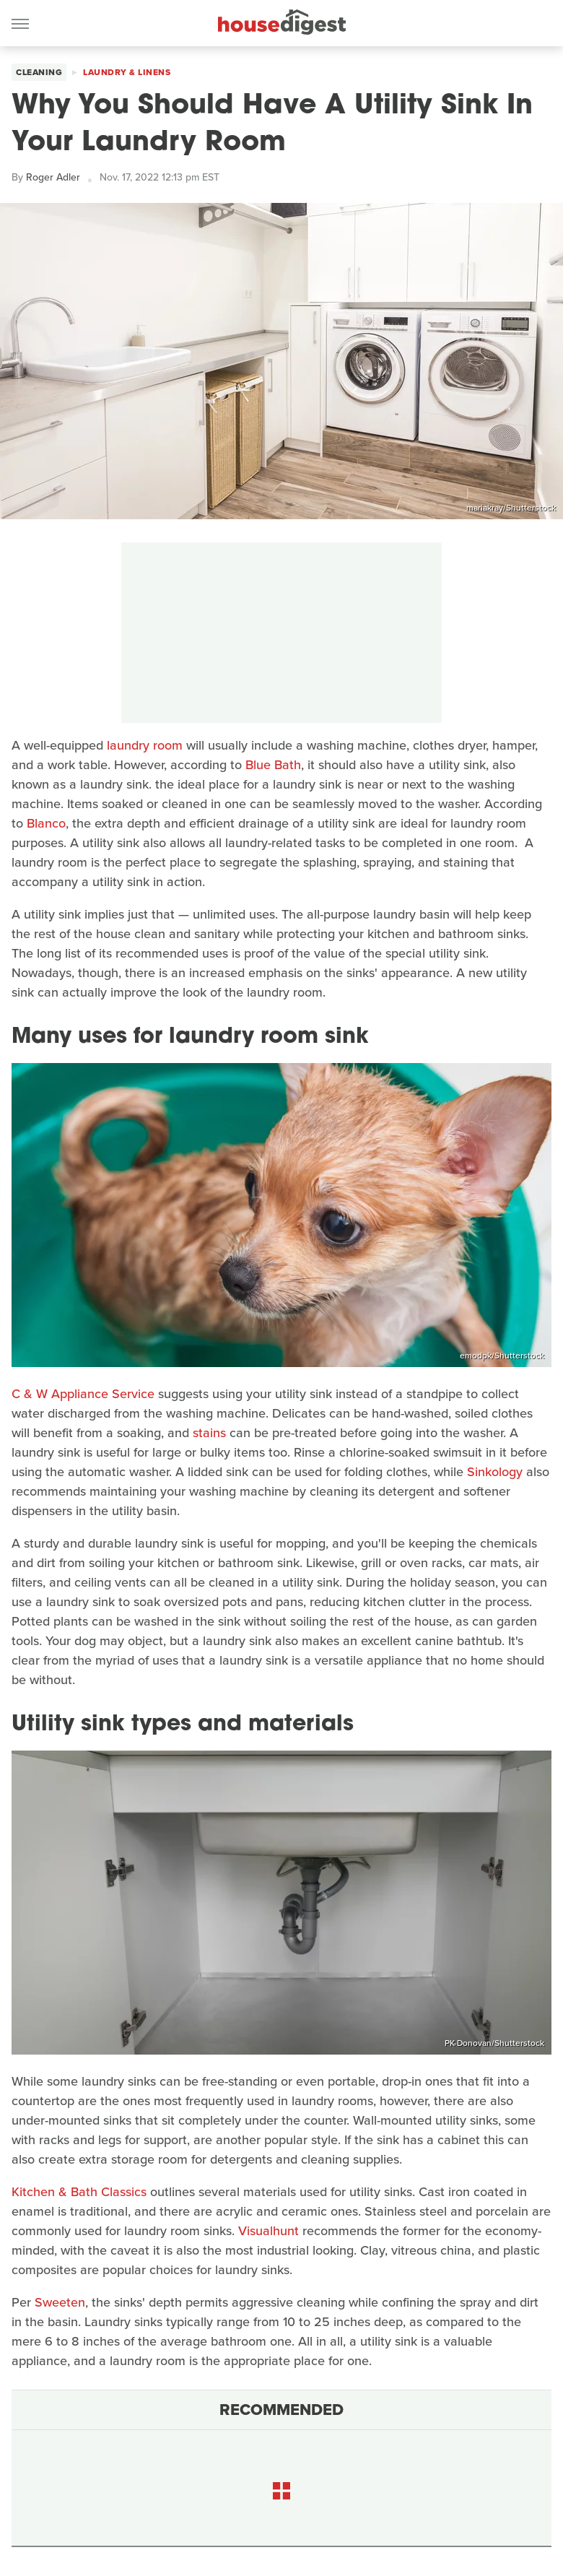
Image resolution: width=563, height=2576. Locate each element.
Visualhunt (268, 2230)
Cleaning (39, 72)
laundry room (145, 745)
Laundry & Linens (126, 72)
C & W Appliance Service (83, 1393)
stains (209, 1432)
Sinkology (495, 1471)
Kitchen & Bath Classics (79, 2191)
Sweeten (60, 2302)
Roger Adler (53, 177)
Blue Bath (273, 764)
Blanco (46, 823)
